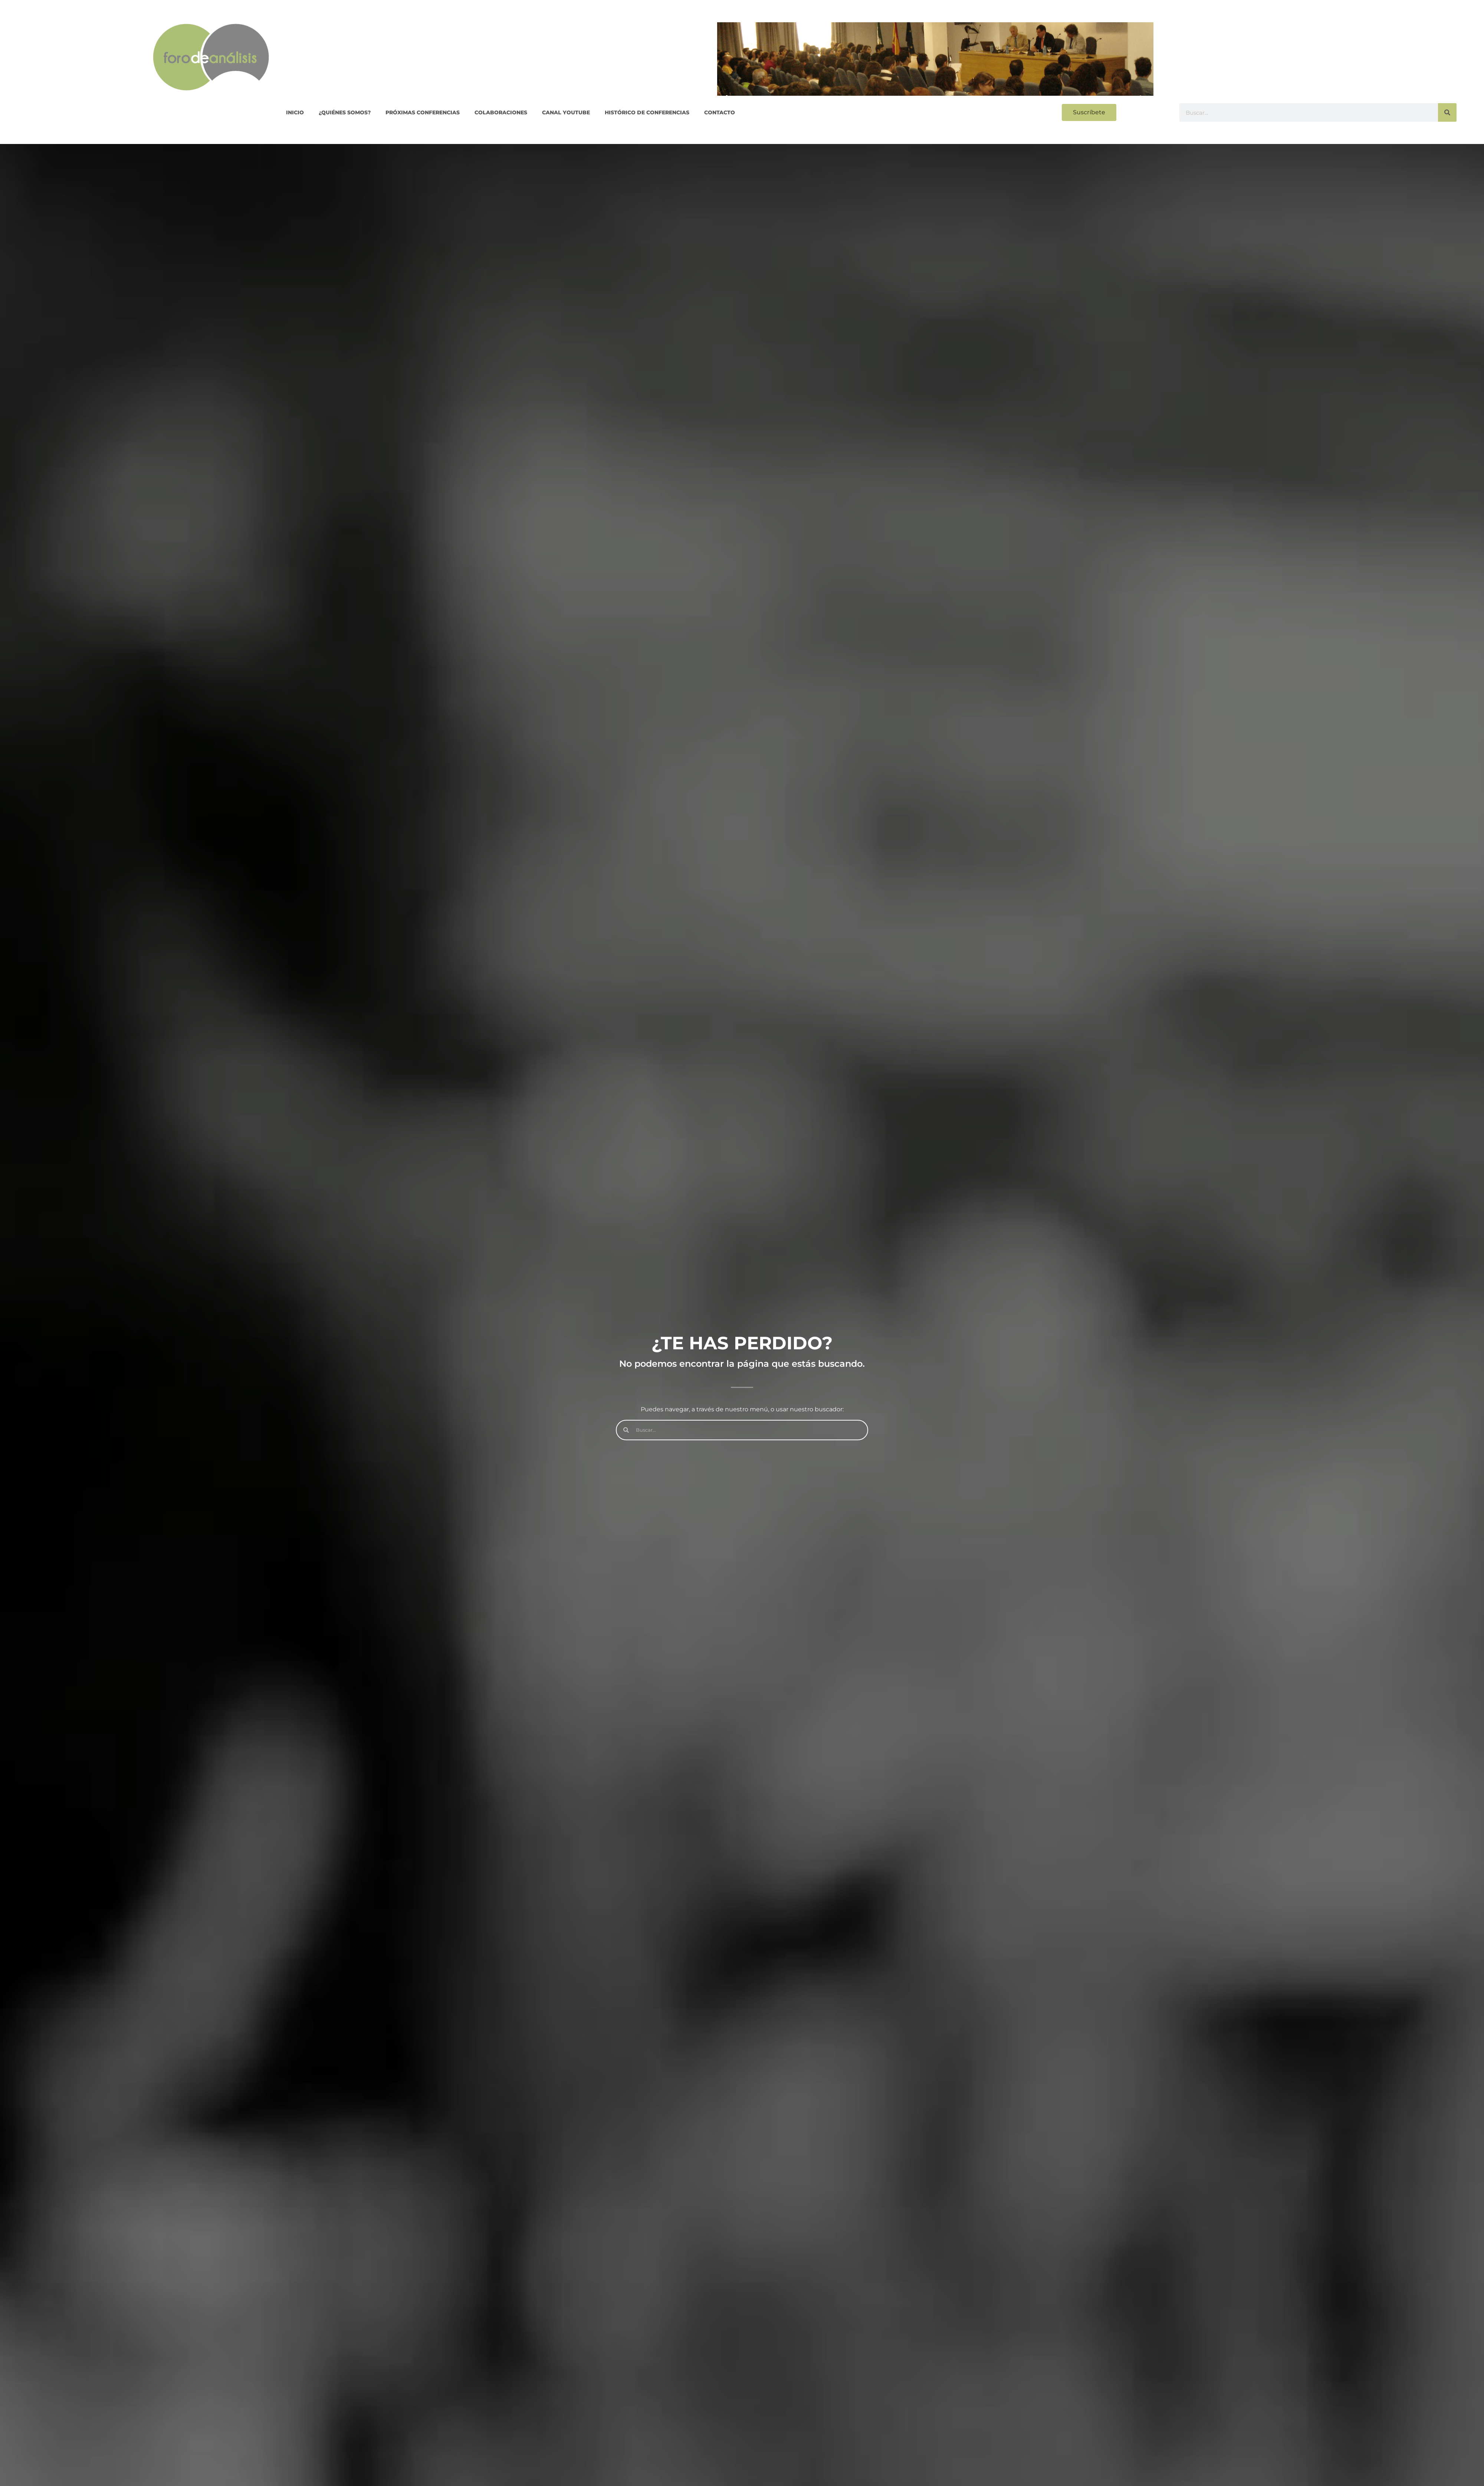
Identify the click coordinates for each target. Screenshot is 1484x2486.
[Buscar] (1447, 112)
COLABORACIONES (501, 112)
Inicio (295, 112)
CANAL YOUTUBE (566, 112)
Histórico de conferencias (647, 112)
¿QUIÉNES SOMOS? (345, 112)
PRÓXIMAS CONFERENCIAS (422, 112)
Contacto (719, 112)
